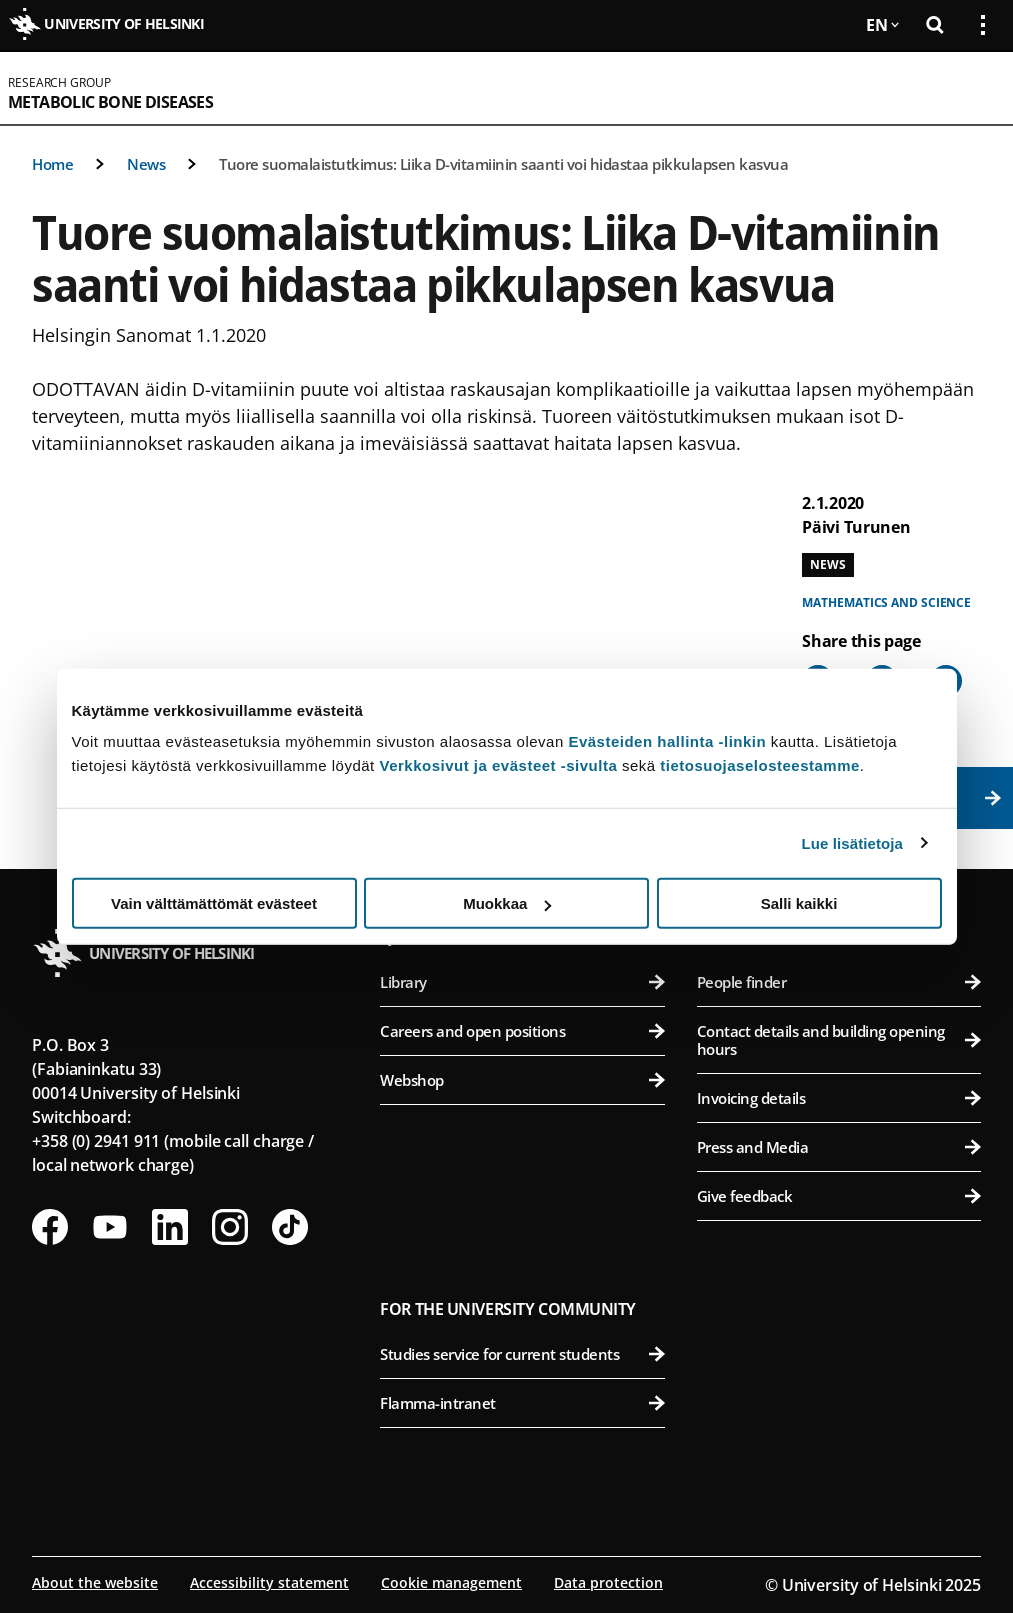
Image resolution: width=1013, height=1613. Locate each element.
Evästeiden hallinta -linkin (667, 741)
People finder (839, 982)
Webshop (522, 1080)
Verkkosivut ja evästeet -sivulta (498, 765)
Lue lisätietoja (853, 842)
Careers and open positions (522, 1031)
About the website (95, 1582)
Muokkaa (507, 903)
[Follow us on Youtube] (110, 1227)
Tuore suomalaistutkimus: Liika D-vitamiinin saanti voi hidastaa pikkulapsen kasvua (503, 164)
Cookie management (451, 1582)
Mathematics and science (886, 602)
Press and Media (839, 1147)
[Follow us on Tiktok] (290, 1227)
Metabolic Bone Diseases (110, 102)
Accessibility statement (269, 1582)
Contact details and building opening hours (839, 1040)
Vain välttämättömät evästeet (214, 903)
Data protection (608, 1582)
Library (522, 982)
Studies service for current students (522, 1354)
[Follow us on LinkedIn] (170, 1227)
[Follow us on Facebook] (50, 1227)
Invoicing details (839, 1098)
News (146, 164)
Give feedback (839, 1196)
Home (52, 164)
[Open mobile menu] (975, 88)
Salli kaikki (799, 903)
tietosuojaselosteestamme (760, 765)
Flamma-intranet (522, 1403)
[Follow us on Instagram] (230, 1227)
